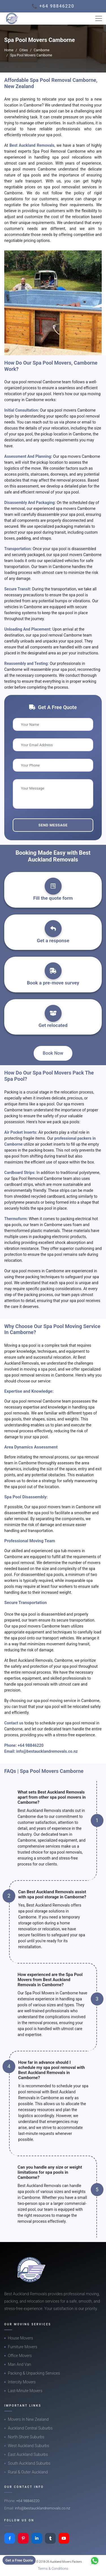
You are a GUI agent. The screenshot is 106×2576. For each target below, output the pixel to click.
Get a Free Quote (19, 2560)
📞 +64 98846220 (53, 6)
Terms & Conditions (53, 2568)
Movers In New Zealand (28, 2419)
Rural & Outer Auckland (28, 2472)
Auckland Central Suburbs (30, 2428)
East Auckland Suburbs (28, 2454)
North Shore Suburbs (26, 2437)
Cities (23, 50)
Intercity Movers (22, 2382)
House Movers (20, 2338)
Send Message (53, 825)
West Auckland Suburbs (28, 2445)
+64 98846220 (31, 1745)
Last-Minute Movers (25, 2390)
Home (8, 50)
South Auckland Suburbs (29, 2463)
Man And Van (19, 2364)
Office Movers (20, 2355)
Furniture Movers (22, 2347)
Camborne (41, 50)
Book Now (53, 1053)
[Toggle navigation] (99, 18)
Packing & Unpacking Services (34, 2373)
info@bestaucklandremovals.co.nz (47, 1751)
